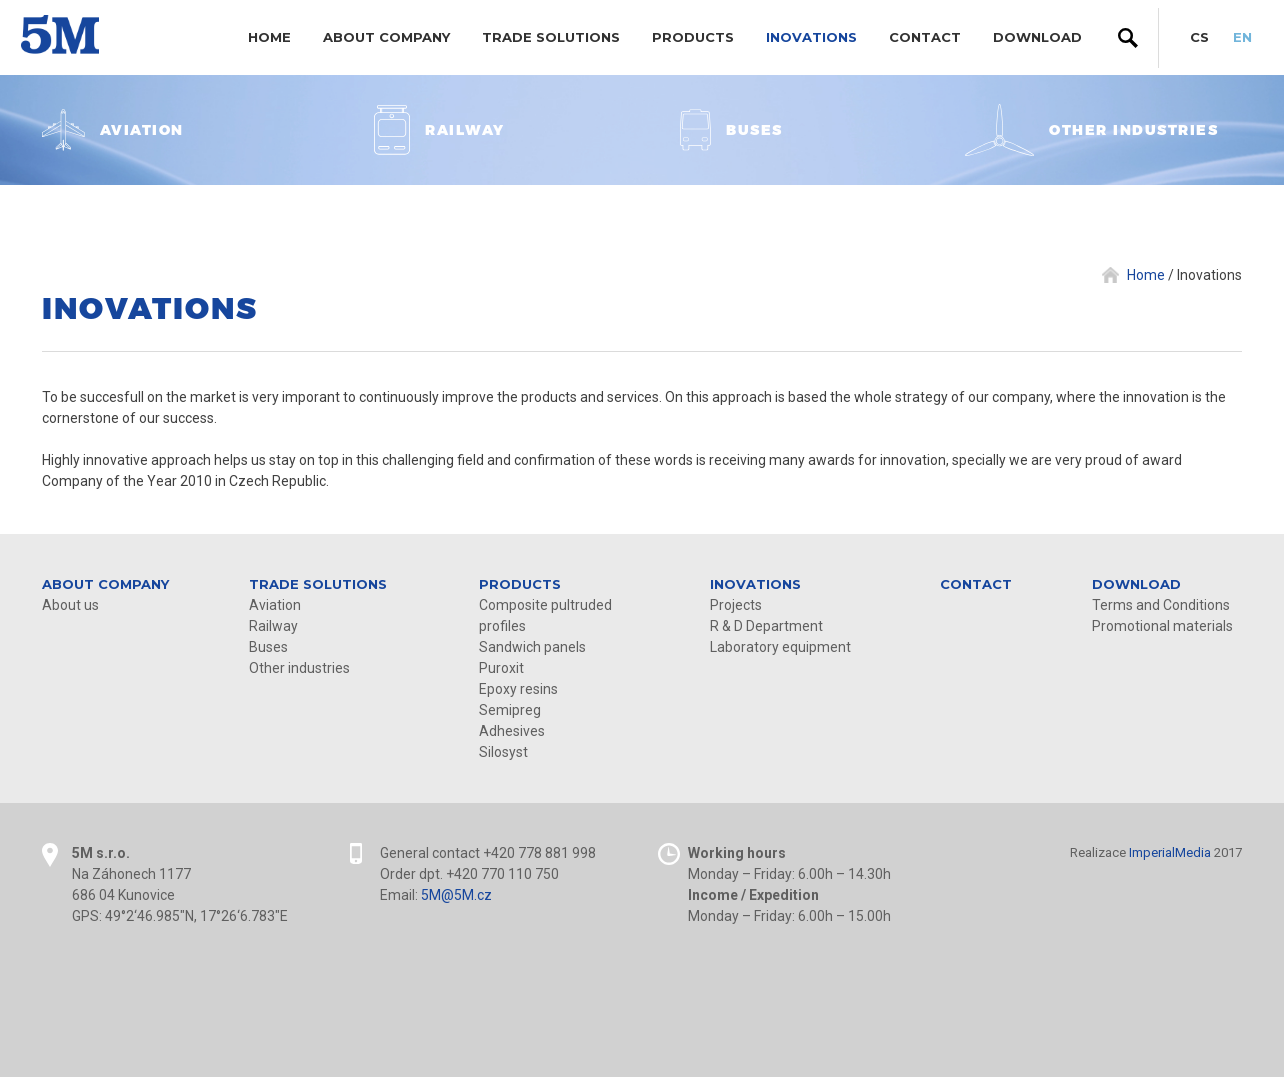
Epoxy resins (518, 689)
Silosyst (503, 752)
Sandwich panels (532, 647)
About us (70, 605)
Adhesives (512, 731)
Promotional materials (1162, 626)
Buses (268, 647)
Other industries (299, 668)
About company (386, 37)
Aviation (275, 605)
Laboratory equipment (780, 647)
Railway (273, 626)
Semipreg (510, 710)
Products (693, 37)
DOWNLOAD (1037, 37)
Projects (736, 605)
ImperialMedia (1170, 852)
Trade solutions (551, 37)
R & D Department (766, 626)
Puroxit (501, 668)
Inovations (811, 37)
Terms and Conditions (1161, 605)
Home (269, 37)
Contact (925, 37)
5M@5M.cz (456, 895)
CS (1199, 37)
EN (1242, 37)
